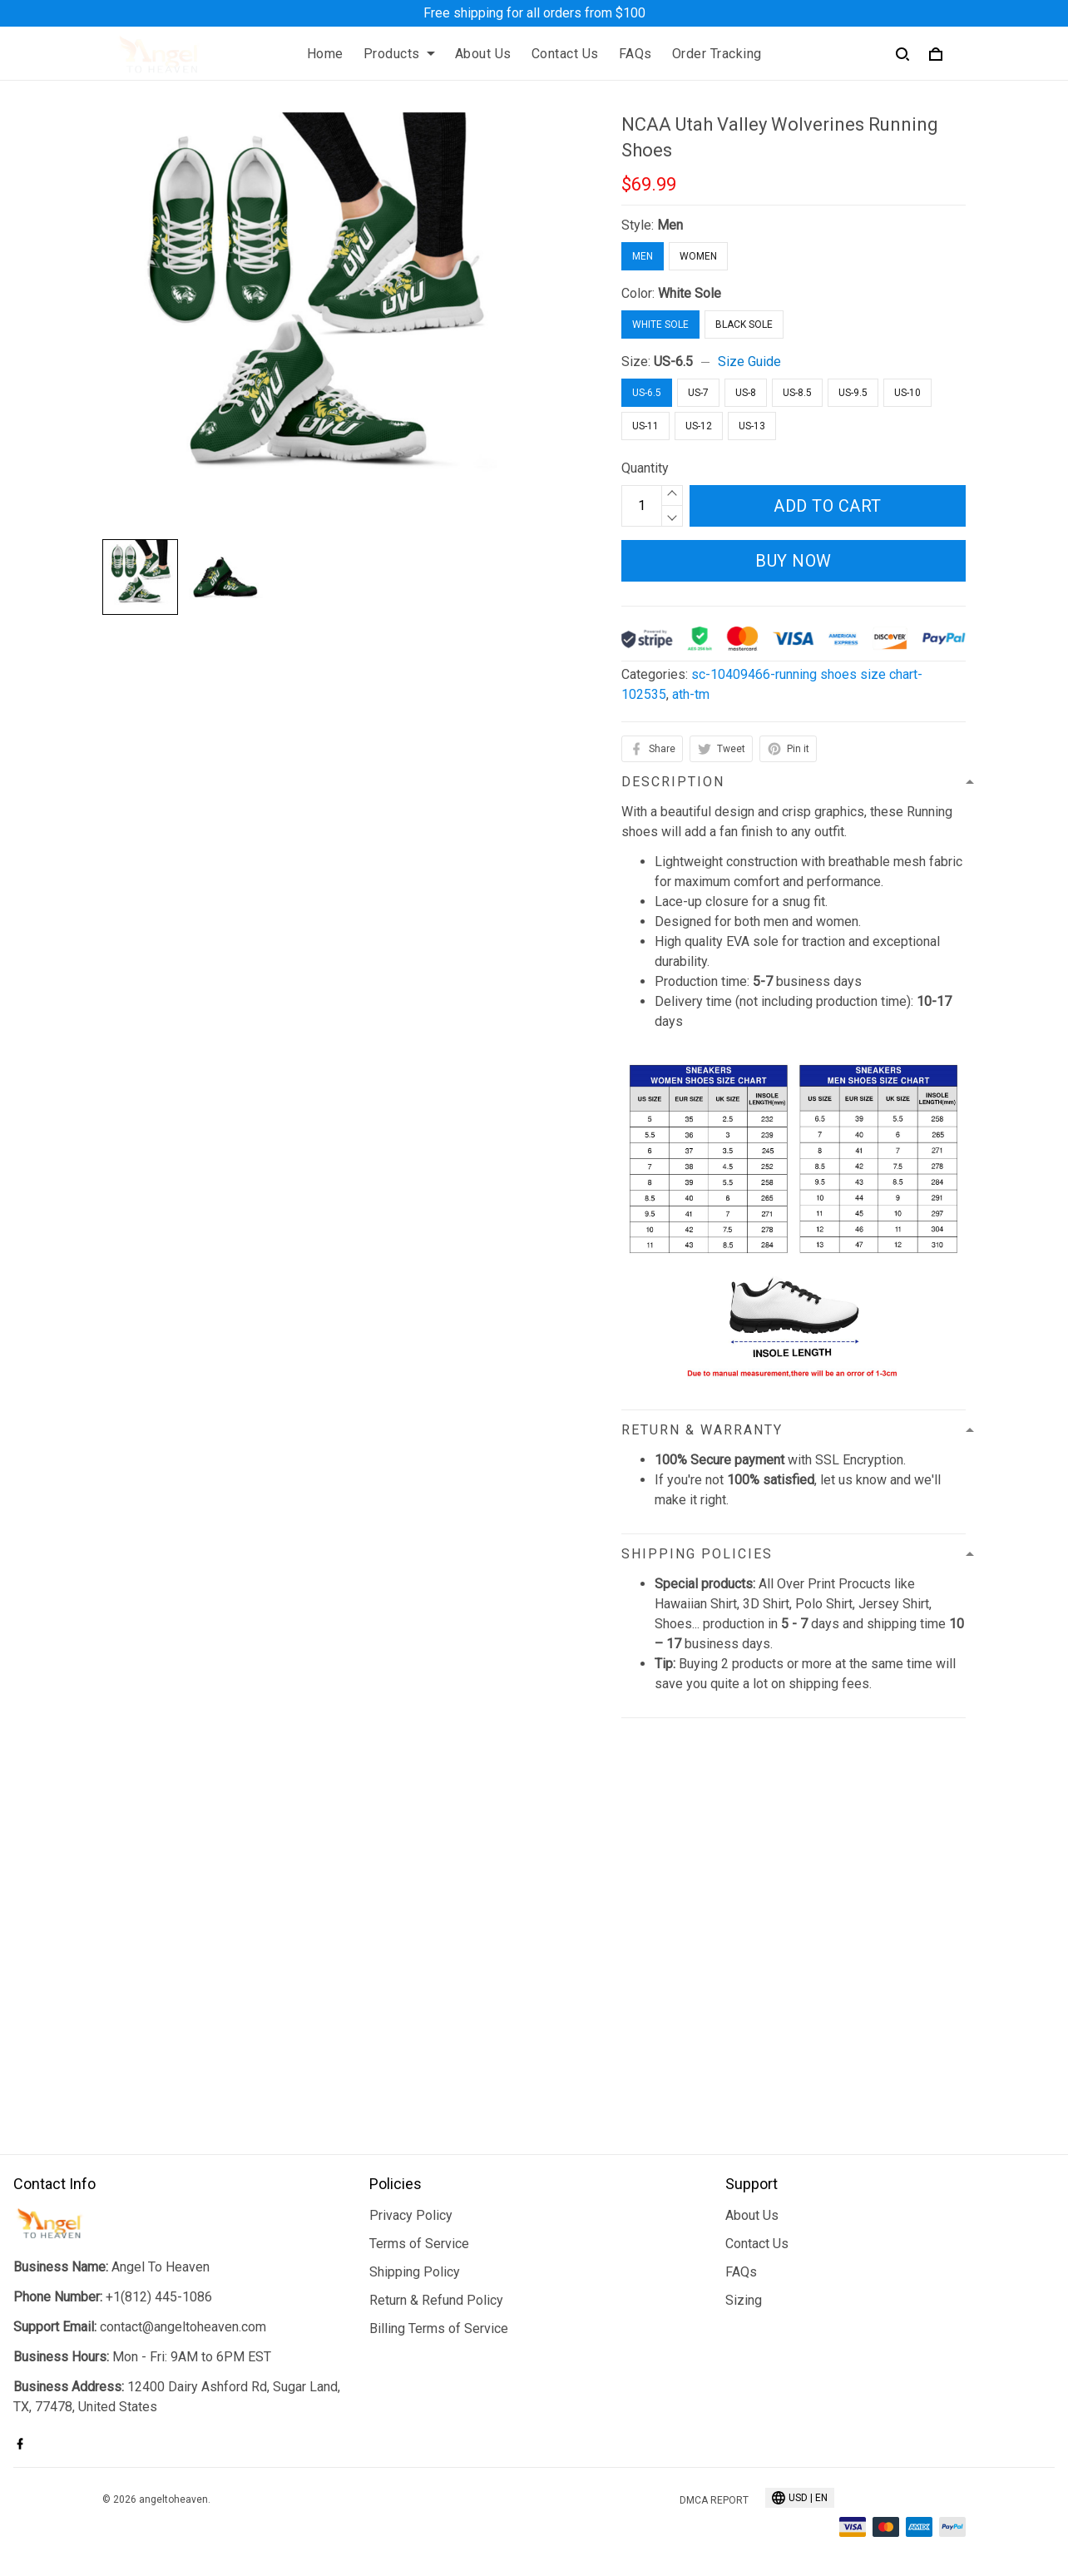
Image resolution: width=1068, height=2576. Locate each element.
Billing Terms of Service (438, 2328)
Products (399, 54)
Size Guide (749, 361)
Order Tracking (717, 54)
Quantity (645, 468)
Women (698, 256)
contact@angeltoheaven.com (183, 2327)
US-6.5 (673, 361)
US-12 (698, 426)
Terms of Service (419, 2244)
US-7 (698, 393)
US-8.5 (797, 393)
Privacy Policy (410, 2215)
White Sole (689, 293)
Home (325, 54)
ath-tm (691, 694)
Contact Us (565, 54)
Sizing (743, 2300)
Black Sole (744, 324)
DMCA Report (714, 2500)
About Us (483, 54)
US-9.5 (853, 393)
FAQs (635, 54)
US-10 (907, 393)
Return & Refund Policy (436, 2300)
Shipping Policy (414, 2272)
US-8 (745, 393)
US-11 (645, 426)
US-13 (752, 426)
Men (670, 225)
